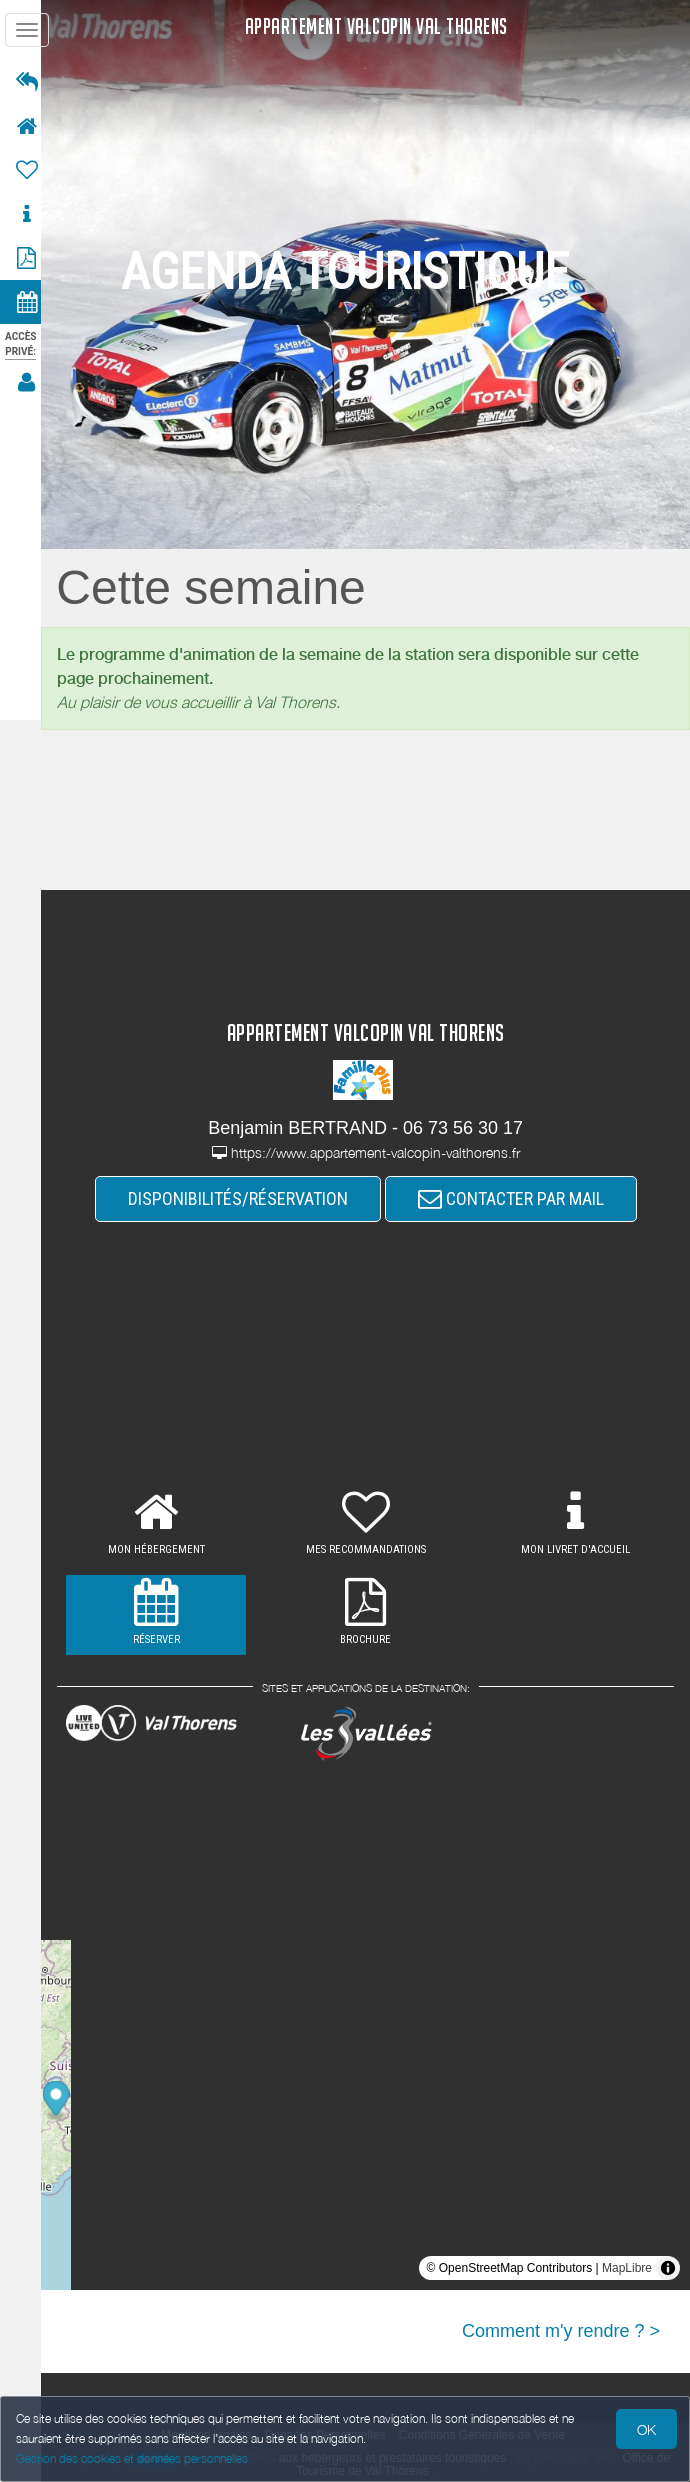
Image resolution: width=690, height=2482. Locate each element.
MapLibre (627, 2268)
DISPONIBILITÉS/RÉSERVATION (244, 1198)
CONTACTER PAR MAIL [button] (517, 1198)
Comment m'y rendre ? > (561, 2331)
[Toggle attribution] (668, 2268)
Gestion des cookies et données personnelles (132, 2458)
